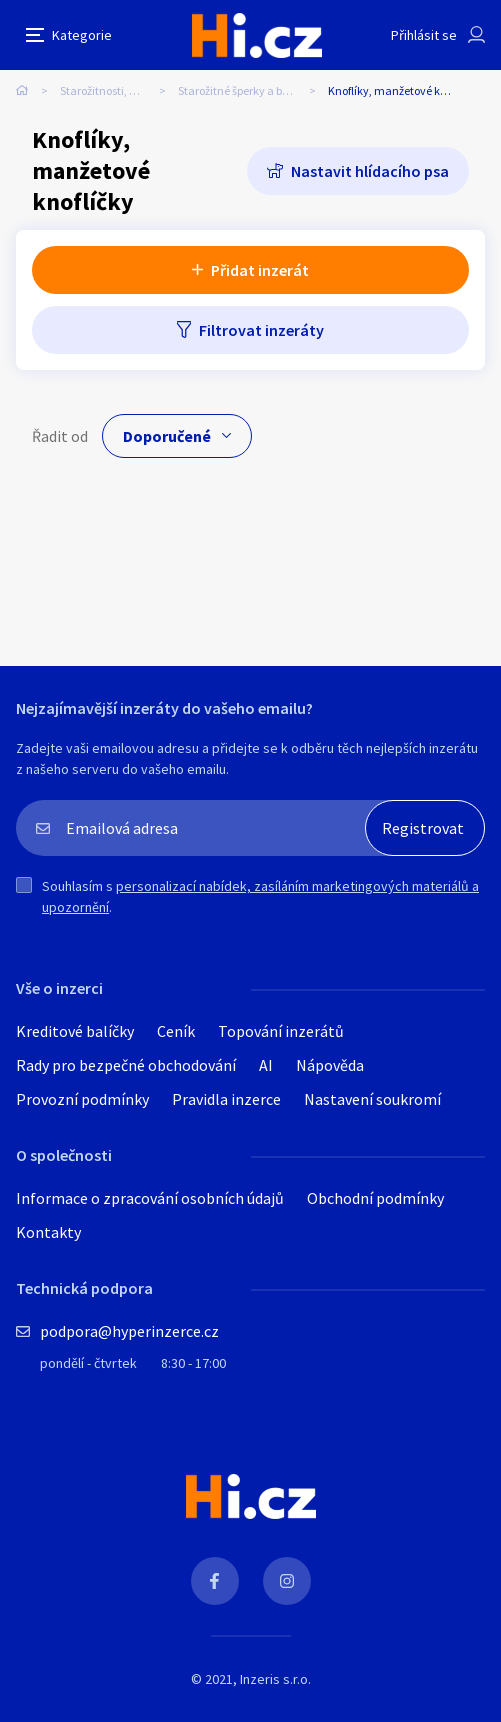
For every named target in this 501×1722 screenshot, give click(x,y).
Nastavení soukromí (372, 1099)
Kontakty (48, 1232)
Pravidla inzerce (226, 1099)
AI (266, 1065)
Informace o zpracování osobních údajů (150, 1198)
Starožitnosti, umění (111, 90)
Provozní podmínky (82, 1099)
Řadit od (60, 436)
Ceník (176, 1031)
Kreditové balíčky (75, 1031)
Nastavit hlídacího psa (370, 171)
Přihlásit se (424, 35)
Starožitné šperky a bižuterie (249, 90)
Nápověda (330, 1065)
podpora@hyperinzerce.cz (129, 1331)
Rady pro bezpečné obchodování (126, 1065)
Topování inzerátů (281, 1031)
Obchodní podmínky (375, 1198)
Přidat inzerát (260, 270)
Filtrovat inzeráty (261, 330)
